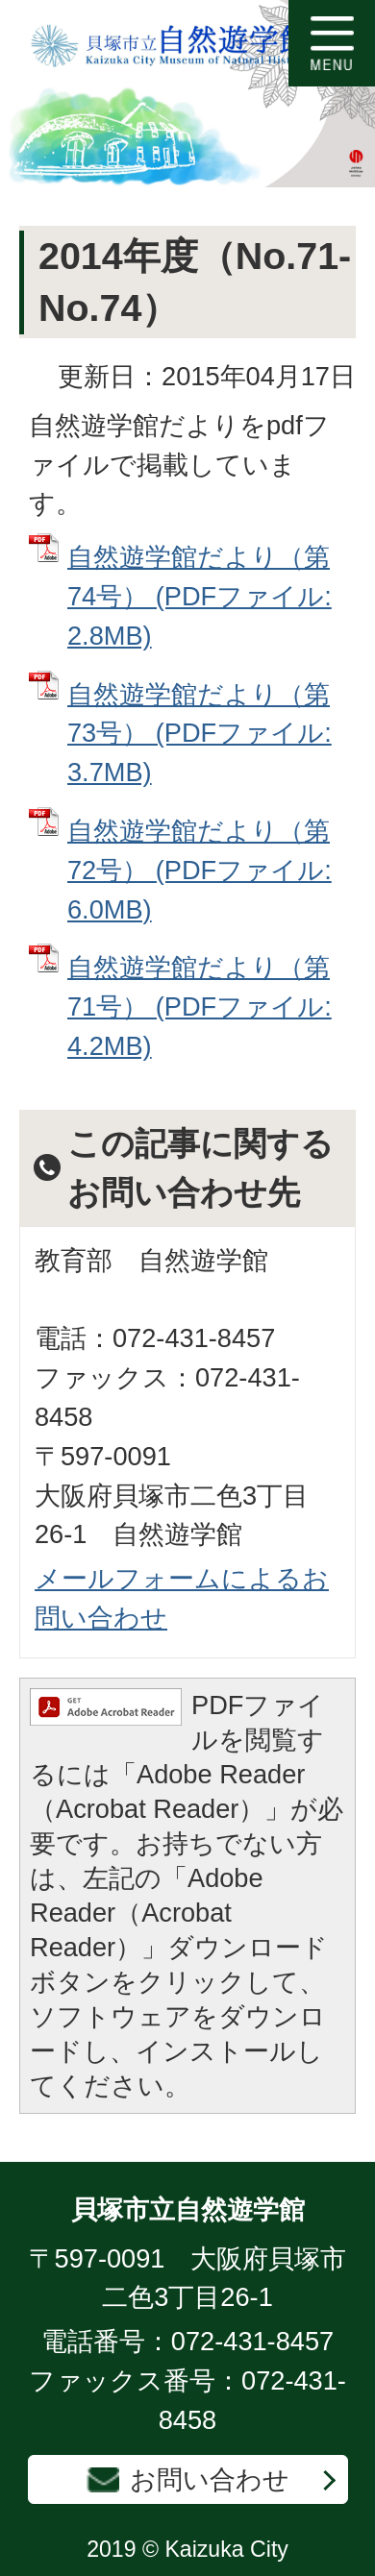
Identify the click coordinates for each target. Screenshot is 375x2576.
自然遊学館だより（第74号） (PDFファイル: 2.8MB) (199, 596)
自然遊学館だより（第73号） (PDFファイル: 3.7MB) (199, 733)
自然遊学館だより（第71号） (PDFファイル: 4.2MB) (199, 1006)
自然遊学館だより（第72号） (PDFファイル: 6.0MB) (199, 870)
